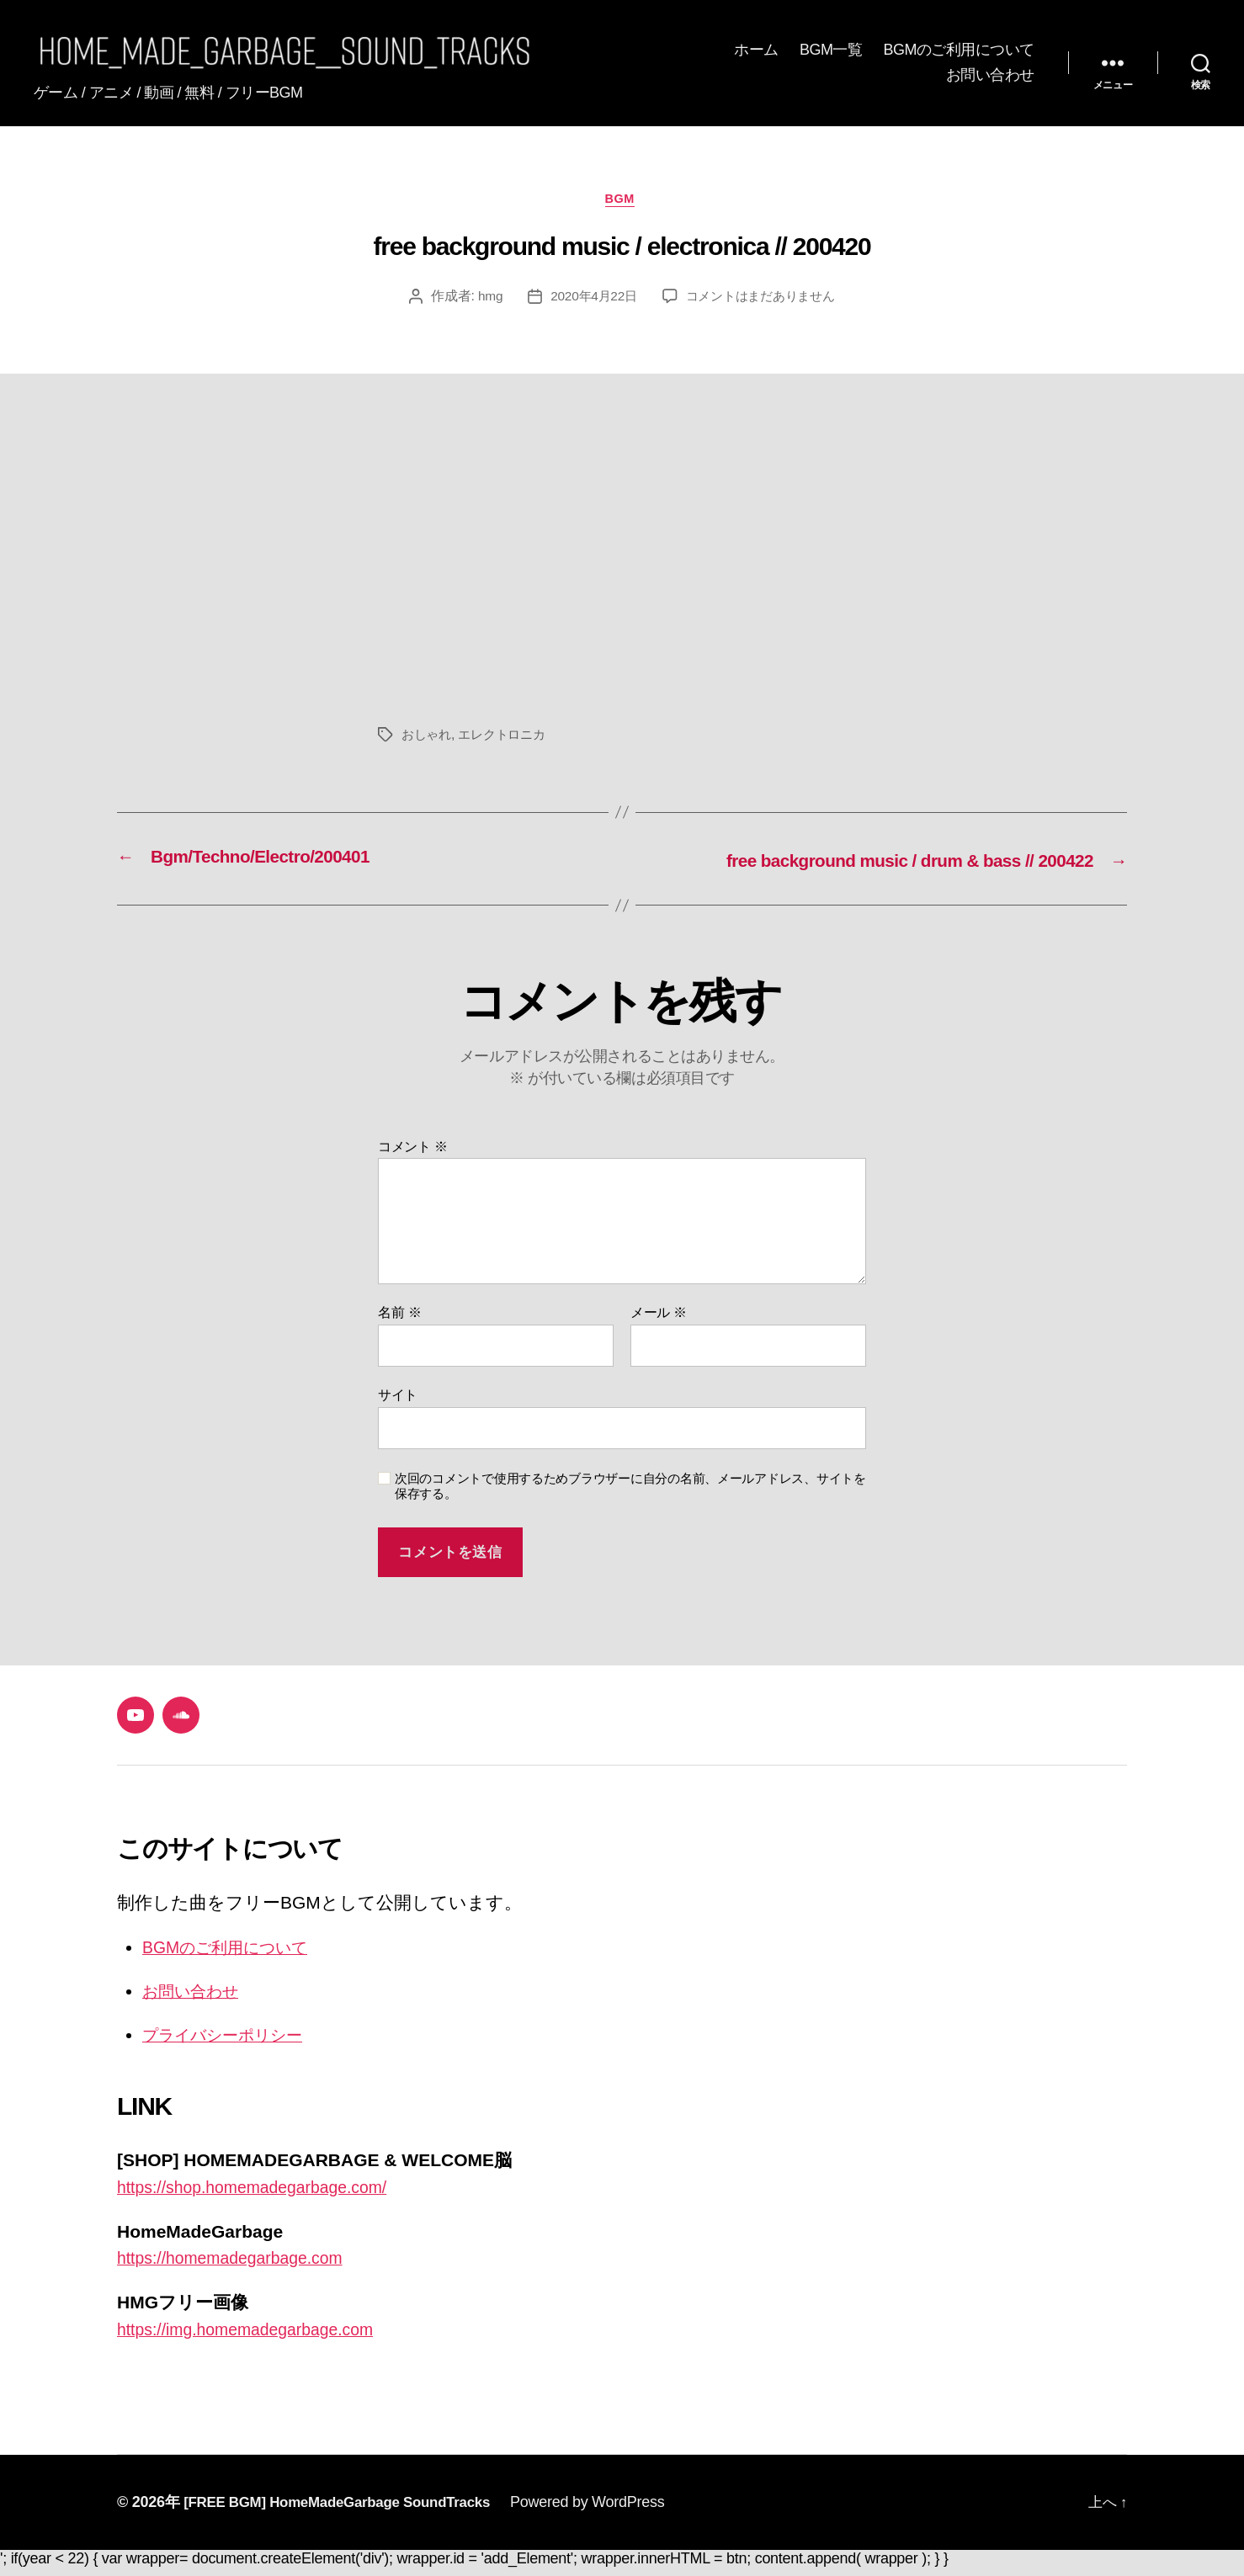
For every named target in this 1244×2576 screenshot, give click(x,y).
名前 (399, 1323)
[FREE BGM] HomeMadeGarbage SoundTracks (347, 2510)
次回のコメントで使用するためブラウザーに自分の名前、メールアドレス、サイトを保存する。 (630, 1496)
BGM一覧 (831, 54)
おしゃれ (428, 746)
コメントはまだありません (763, 307)
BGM (622, 210)
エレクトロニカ (507, 746)
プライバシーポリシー (234, 2043)
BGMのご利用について (958, 54)
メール (658, 1323)
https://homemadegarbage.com (239, 2266)
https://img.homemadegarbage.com (256, 2337)
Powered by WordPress (608, 2510)
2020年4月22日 (589, 307)
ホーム (756, 54)
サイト (397, 1405)
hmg (483, 307)
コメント (413, 1157)
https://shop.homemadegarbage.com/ (263, 2196)
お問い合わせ (990, 79)
